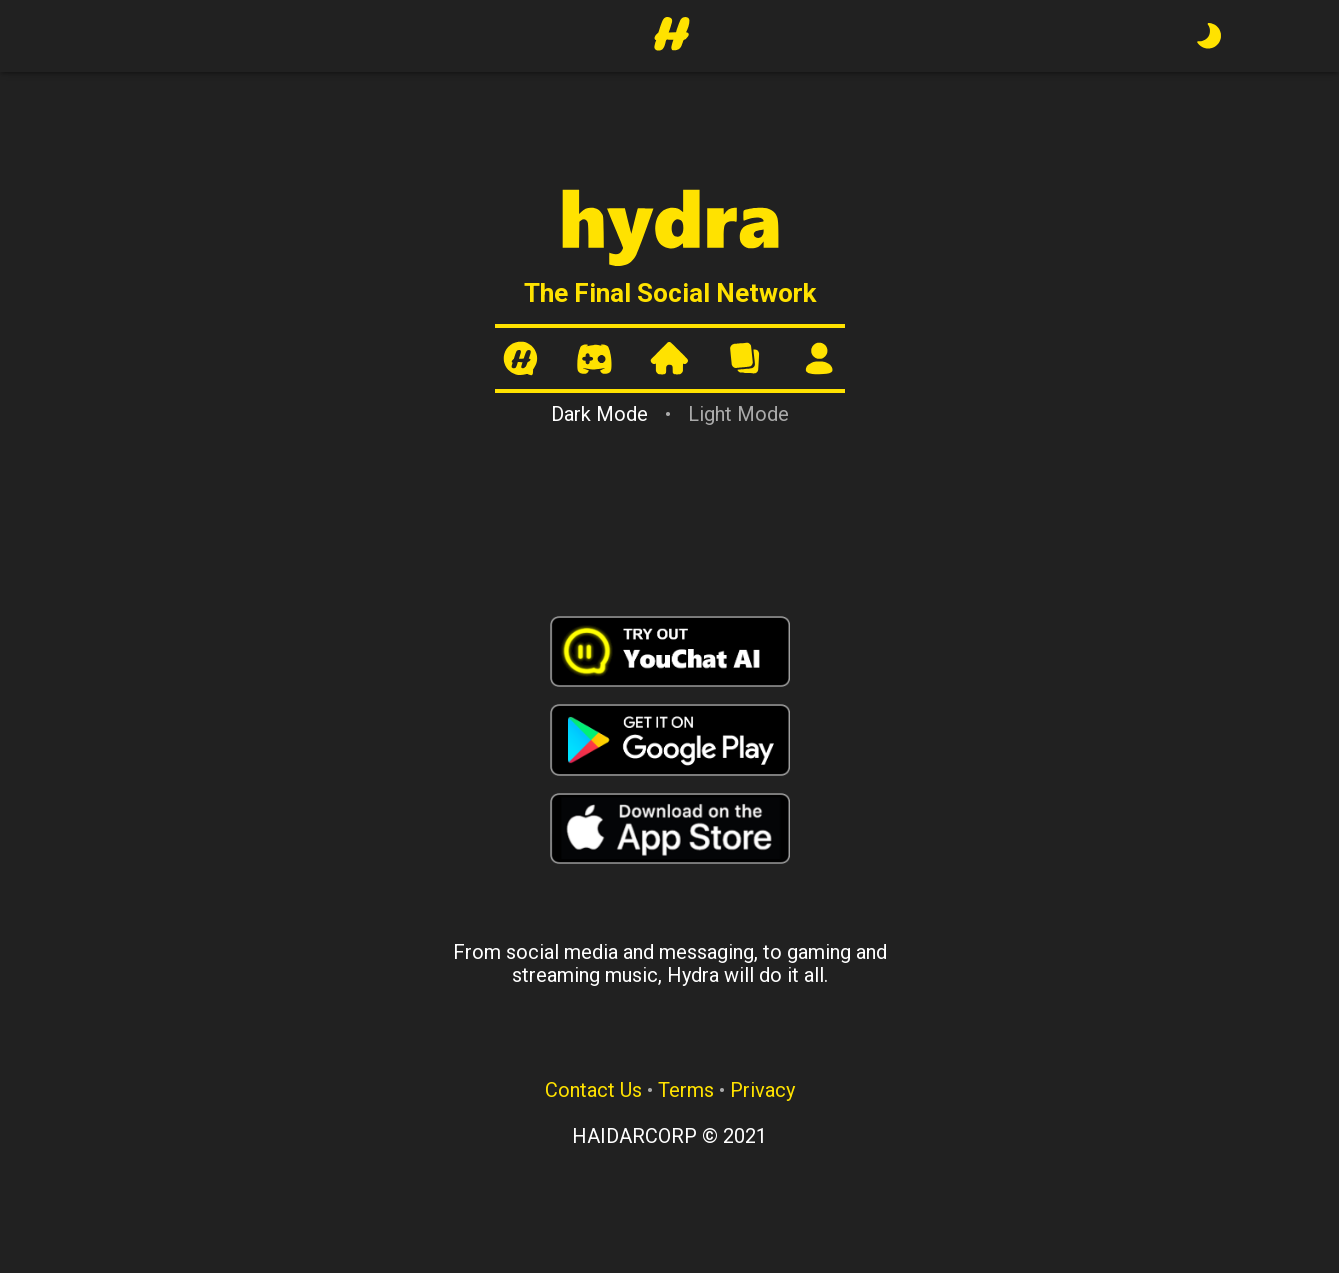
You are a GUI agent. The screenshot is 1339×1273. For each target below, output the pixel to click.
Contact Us (593, 1090)
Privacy (762, 1090)
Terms (686, 1090)
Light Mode (738, 414)
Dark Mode (599, 414)
